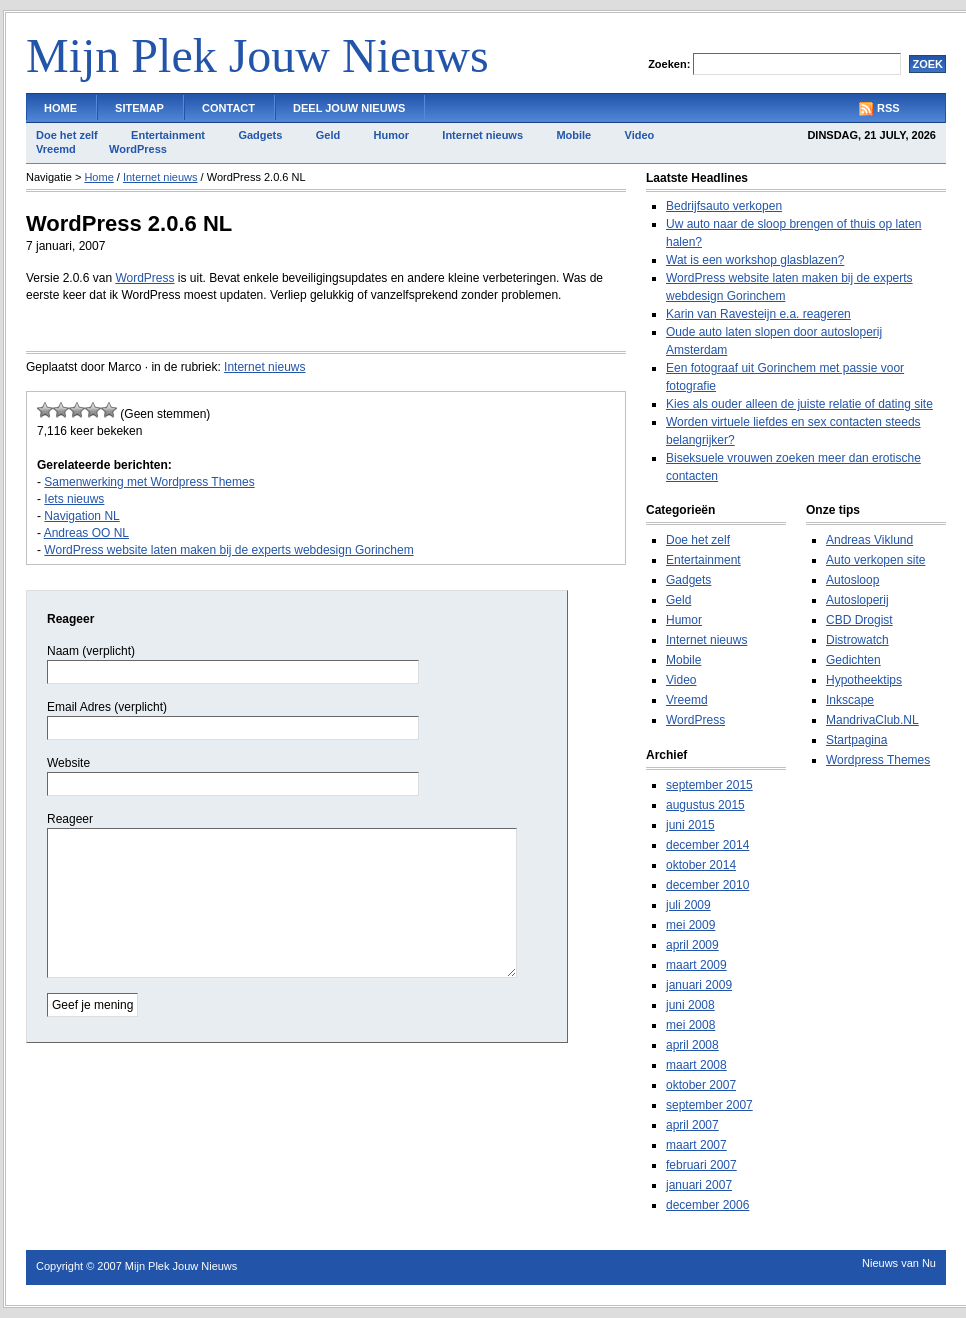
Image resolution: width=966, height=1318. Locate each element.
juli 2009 (688, 905)
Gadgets (260, 135)
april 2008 (692, 1045)
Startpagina (856, 740)
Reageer (70, 819)
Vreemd (56, 149)
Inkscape (850, 700)
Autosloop (852, 580)
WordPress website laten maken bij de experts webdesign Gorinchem (228, 550)
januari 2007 (699, 1185)
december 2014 (707, 845)
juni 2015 (690, 825)
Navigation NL (81, 516)
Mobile (573, 135)
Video (640, 135)
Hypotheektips (864, 680)
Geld (328, 135)
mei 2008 (690, 1025)
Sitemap (139, 108)
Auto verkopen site (875, 560)
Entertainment (168, 135)
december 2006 (707, 1205)
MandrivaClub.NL (872, 720)
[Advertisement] (260, 326)
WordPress (138, 149)
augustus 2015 (705, 805)
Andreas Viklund (869, 540)
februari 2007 (701, 1165)
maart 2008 (696, 1065)
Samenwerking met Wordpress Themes (149, 482)
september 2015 (709, 785)
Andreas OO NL (86, 533)
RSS (888, 108)
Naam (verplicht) (91, 651)
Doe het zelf (67, 135)
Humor (391, 135)
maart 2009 (696, 965)
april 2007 (692, 1125)
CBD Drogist (859, 620)
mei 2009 (690, 925)
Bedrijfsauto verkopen (724, 206)
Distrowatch (857, 640)
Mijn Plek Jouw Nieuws (257, 55)
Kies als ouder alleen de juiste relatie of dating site (799, 404)
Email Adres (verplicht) (107, 707)
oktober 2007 (701, 1085)
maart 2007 (696, 1145)
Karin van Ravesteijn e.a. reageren (758, 314)
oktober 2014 (701, 865)
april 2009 (692, 945)
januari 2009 (699, 985)
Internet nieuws (482, 135)
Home (60, 108)
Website (68, 763)
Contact (228, 108)
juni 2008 (690, 1005)
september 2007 (709, 1105)
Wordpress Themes (878, 760)
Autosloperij (857, 600)
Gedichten (853, 660)
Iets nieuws (74, 499)
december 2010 (707, 885)
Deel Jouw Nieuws (349, 108)
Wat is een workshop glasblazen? (755, 260)
